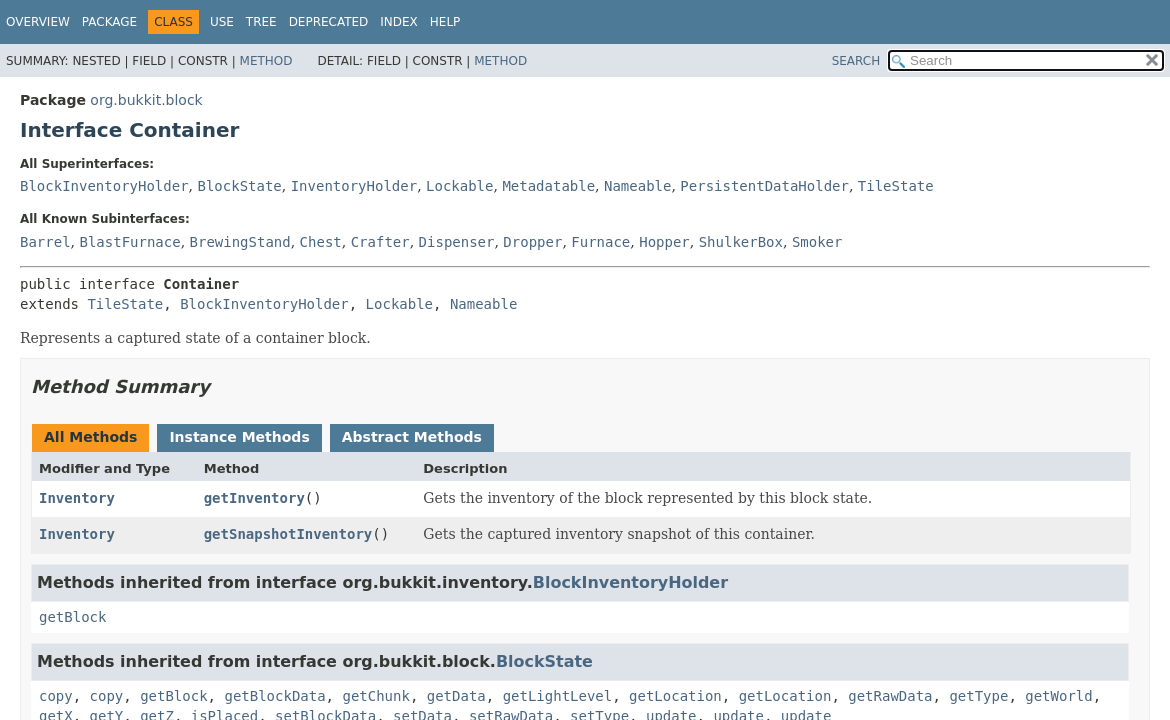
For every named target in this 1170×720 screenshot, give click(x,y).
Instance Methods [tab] (239, 437)
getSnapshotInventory (288, 534)
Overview (38, 22)
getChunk (375, 696)
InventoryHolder (354, 186)
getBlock (72, 617)
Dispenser (457, 242)
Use (222, 22)
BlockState (239, 186)
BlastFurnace (129, 242)
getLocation (675, 696)
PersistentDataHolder (764, 186)
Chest (321, 242)
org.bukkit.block (146, 100)
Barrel (45, 242)
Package (109, 22)
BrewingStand (240, 242)
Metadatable (548, 186)
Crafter (380, 242)
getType (978, 696)
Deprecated (329, 22)
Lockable (459, 186)
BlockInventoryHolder (104, 186)
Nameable (637, 186)
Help (445, 22)
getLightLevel (558, 696)
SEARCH (856, 61)
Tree (261, 22)
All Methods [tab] (90, 437)
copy (56, 696)
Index (399, 22)
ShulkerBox (741, 242)
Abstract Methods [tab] (412, 437)
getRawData (890, 696)
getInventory (254, 498)
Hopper (664, 242)
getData (456, 696)
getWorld (1058, 696)
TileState (896, 186)
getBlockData (274, 696)
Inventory (77, 498)
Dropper (532, 242)
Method (266, 61)
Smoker (817, 242)
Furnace (600, 242)
